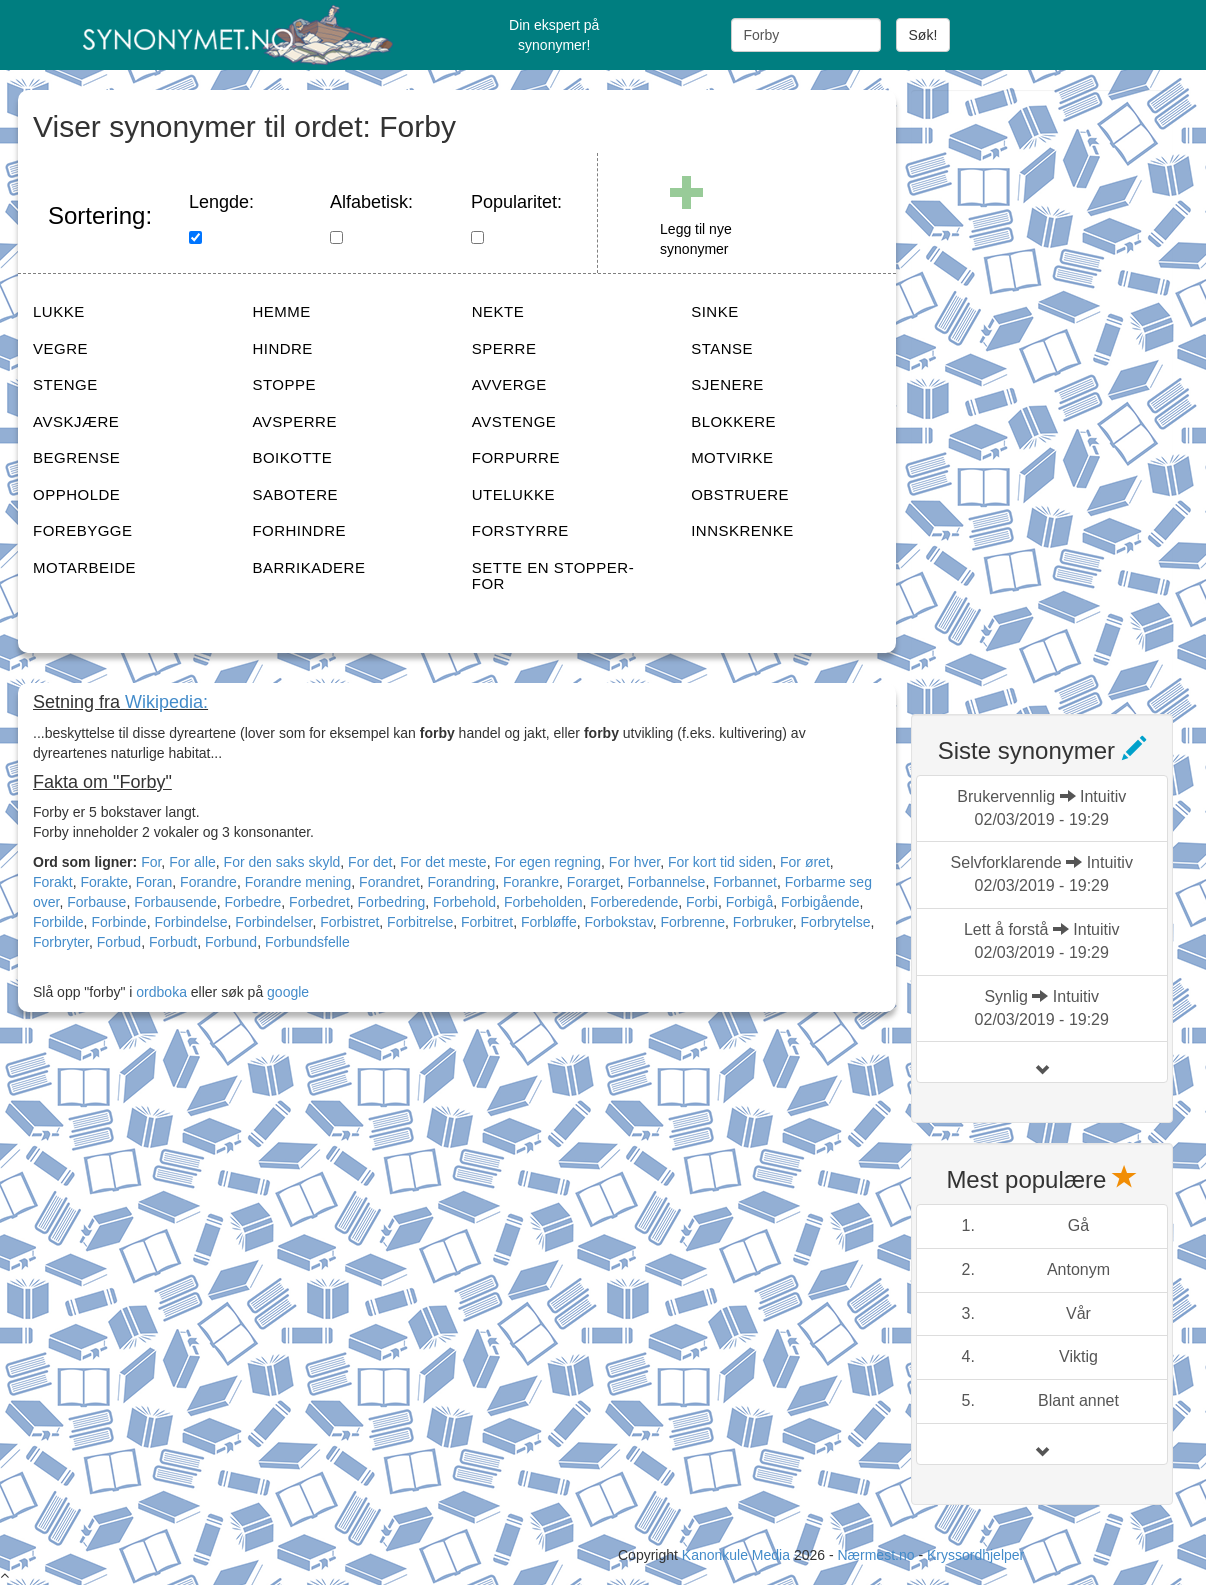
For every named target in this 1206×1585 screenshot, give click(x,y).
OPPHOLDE (76, 494)
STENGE (65, 384)
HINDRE (282, 348)
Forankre (531, 882)
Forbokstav (618, 922)
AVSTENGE (514, 421)
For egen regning (547, 862)
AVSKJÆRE (76, 421)
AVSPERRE (294, 421)
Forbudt (173, 942)
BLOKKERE (733, 421)
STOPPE (284, 384)
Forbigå (749, 902)
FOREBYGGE (83, 530)
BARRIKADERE (308, 567)
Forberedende (634, 902)
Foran (154, 882)
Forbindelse (190, 922)
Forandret (389, 882)
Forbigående (820, 902)
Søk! (923, 35)
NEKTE (498, 311)
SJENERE (727, 384)
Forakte (103, 882)
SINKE (715, 311)
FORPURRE (516, 457)
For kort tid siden (720, 862)
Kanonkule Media (738, 1555)
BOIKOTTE (292, 457)
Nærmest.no (875, 1555)
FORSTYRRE (520, 530)
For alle (192, 862)
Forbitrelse (420, 922)
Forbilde (58, 922)
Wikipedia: (166, 702)
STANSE (722, 348)
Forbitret (487, 922)
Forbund (231, 942)
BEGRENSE (76, 457)
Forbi (702, 902)
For (151, 862)
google (288, 992)
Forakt (53, 882)
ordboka (159, 992)
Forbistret (349, 922)
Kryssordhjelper (975, 1555)
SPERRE (504, 348)
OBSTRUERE (740, 494)
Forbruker (763, 922)
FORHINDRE (299, 530)
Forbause (96, 902)
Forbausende (175, 902)
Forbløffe (549, 922)
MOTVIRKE (732, 457)
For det (370, 862)
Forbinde (118, 922)
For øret (805, 862)
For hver (634, 862)
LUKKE (59, 311)
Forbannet (745, 882)
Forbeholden (543, 902)
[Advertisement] (1058, 390)
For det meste (443, 862)
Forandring (462, 882)
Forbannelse (667, 882)
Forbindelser (273, 922)
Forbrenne (692, 922)
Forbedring (392, 902)
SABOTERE (295, 494)
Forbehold (464, 902)
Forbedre (252, 902)
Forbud (119, 942)
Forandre (208, 882)
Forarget (593, 882)
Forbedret (319, 902)
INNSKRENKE (742, 530)
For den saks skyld (282, 862)
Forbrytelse (836, 922)
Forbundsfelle (307, 942)
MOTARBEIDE (84, 567)
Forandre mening (298, 882)
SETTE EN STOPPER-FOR (553, 576)
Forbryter (61, 942)
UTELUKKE (513, 494)
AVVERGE (509, 384)
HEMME (281, 311)
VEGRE (60, 348)
